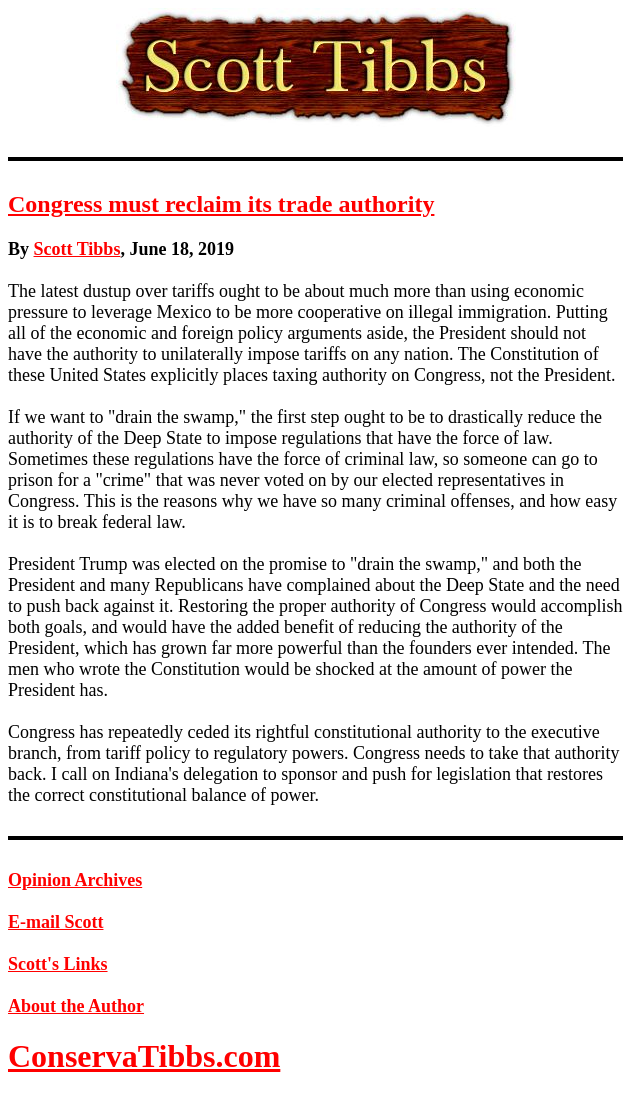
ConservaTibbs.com (144, 1056)
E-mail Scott (55, 922)
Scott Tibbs (77, 249)
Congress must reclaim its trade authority (221, 204)
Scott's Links (58, 964)
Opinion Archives (75, 880)
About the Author (76, 1006)
